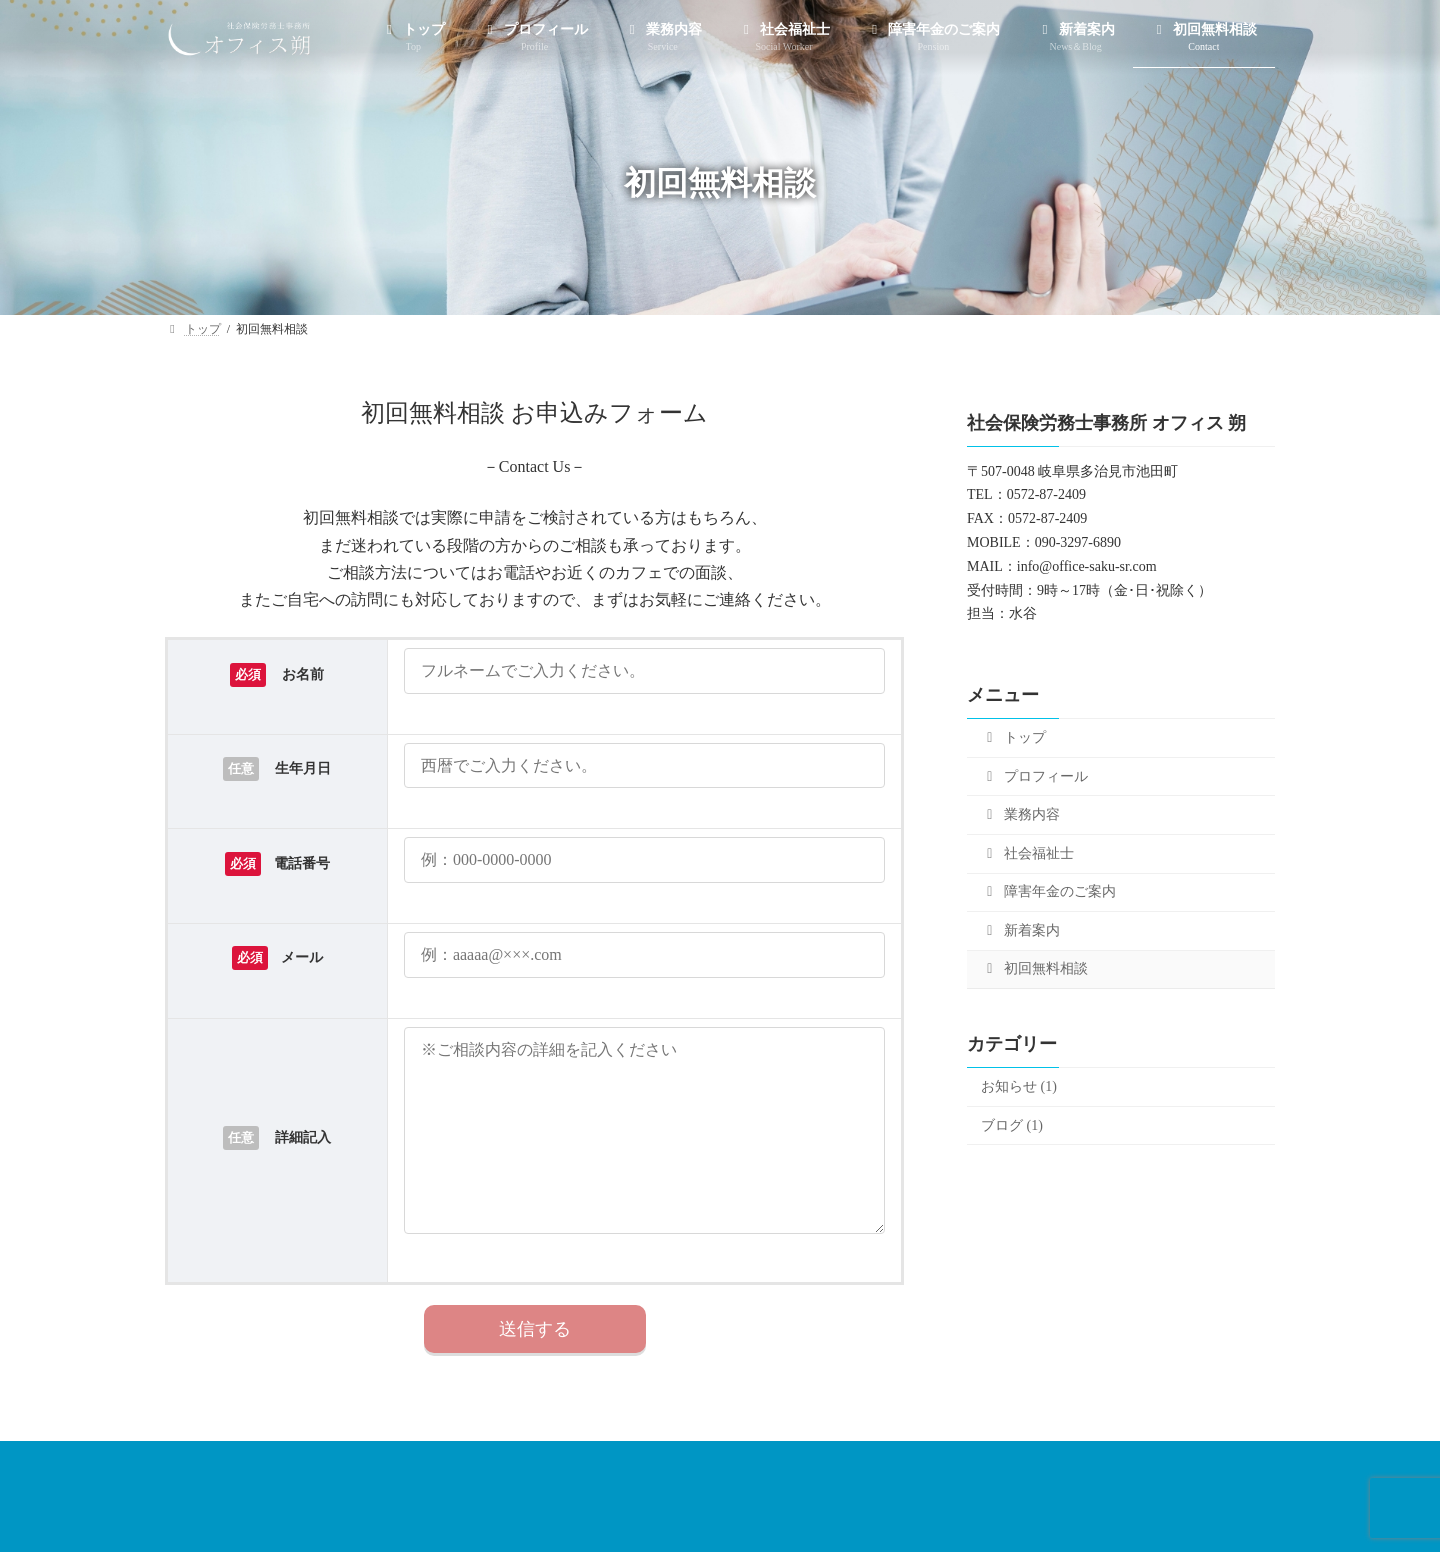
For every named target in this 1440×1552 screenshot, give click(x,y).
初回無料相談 (1034, 968)
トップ (1013, 737)
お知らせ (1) (1019, 1086)
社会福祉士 (1027, 853)
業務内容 (1020, 814)
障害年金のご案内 (1048, 891)
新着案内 (1020, 930)
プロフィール (1034, 776)
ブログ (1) (1012, 1125)
